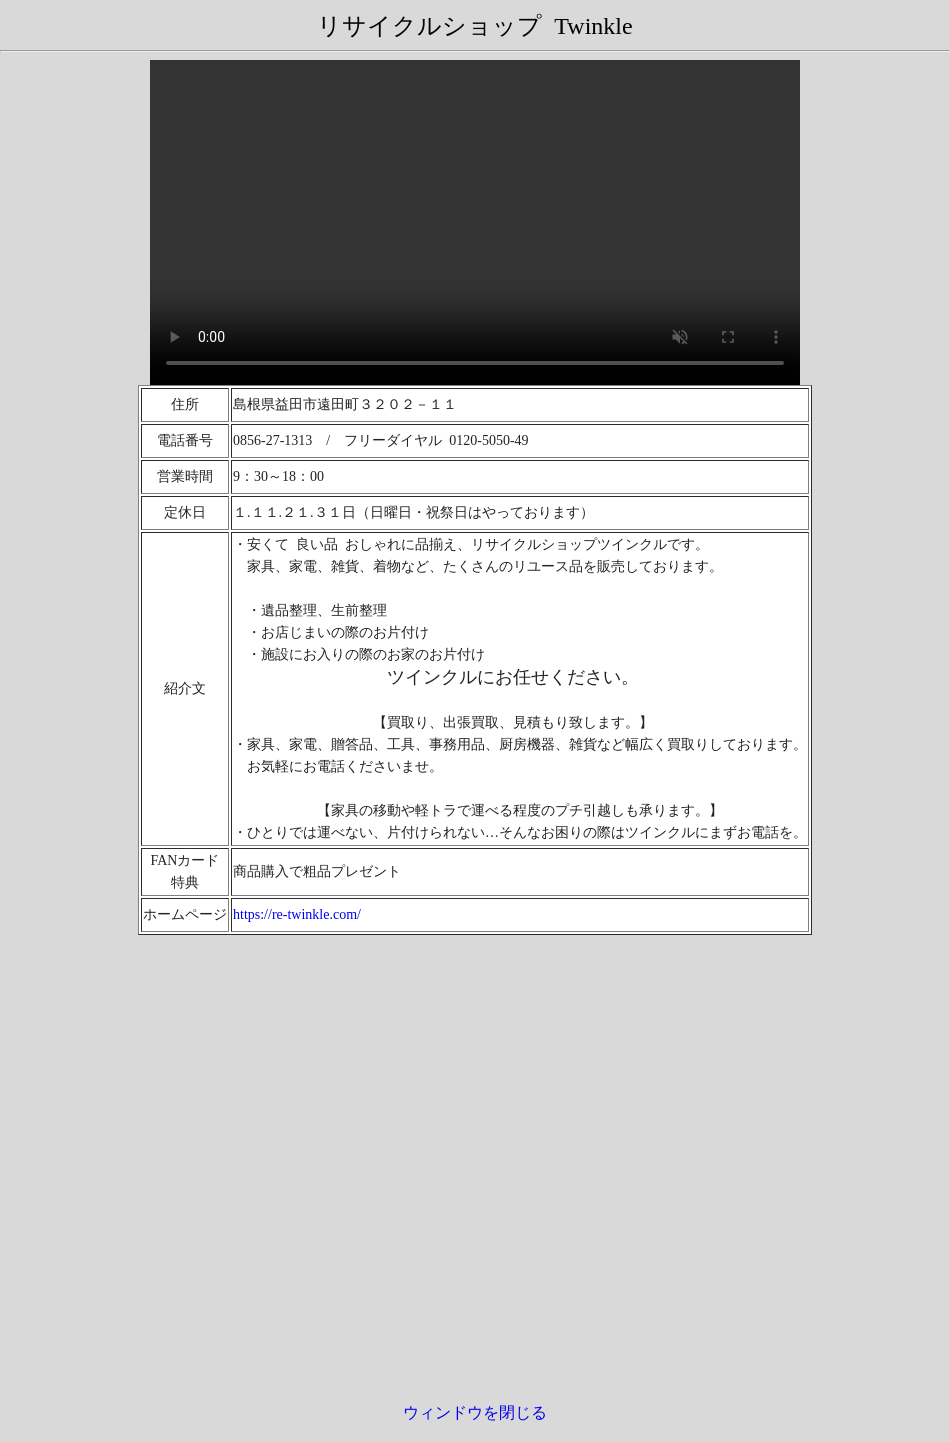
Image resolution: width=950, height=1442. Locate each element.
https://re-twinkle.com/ (297, 914)
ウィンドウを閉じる (475, 1412)
